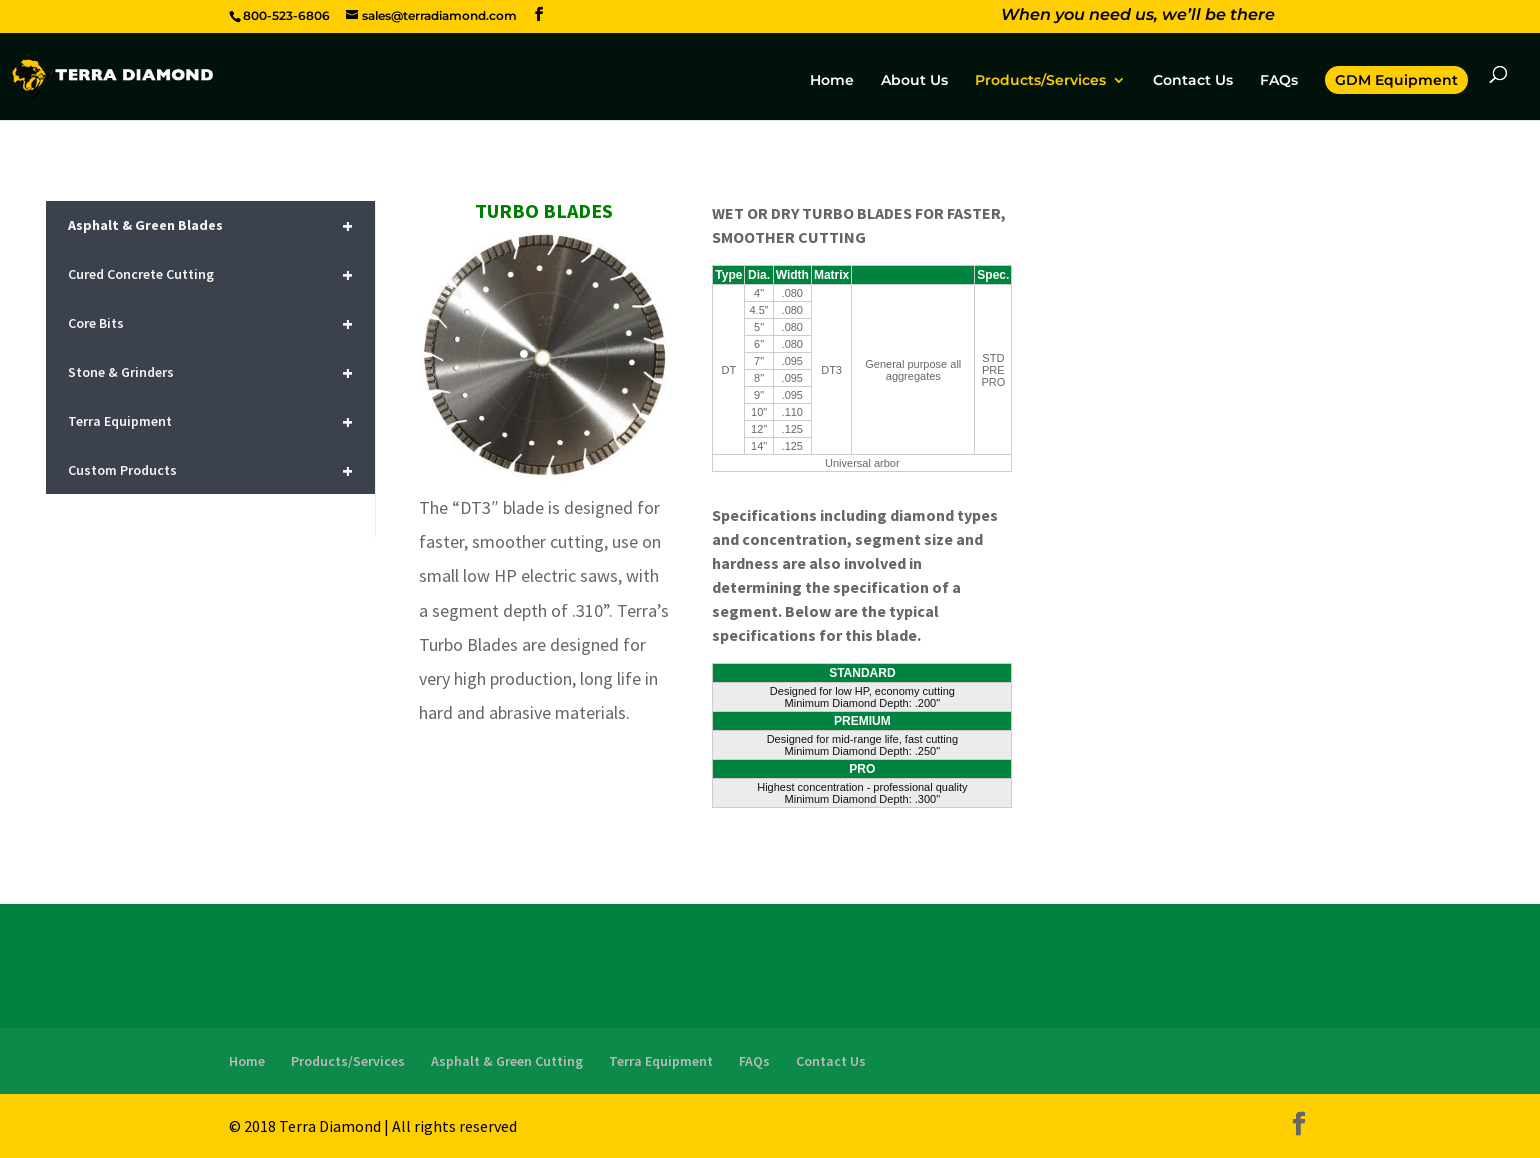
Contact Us (1193, 81)
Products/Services (1040, 81)
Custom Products (210, 470)
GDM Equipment (1396, 80)
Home (832, 81)
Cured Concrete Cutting (210, 274)
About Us (914, 81)
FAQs (1279, 81)
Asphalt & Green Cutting (507, 1061)
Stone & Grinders (210, 372)
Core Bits (210, 323)
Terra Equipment (210, 421)
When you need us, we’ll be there (1138, 16)
